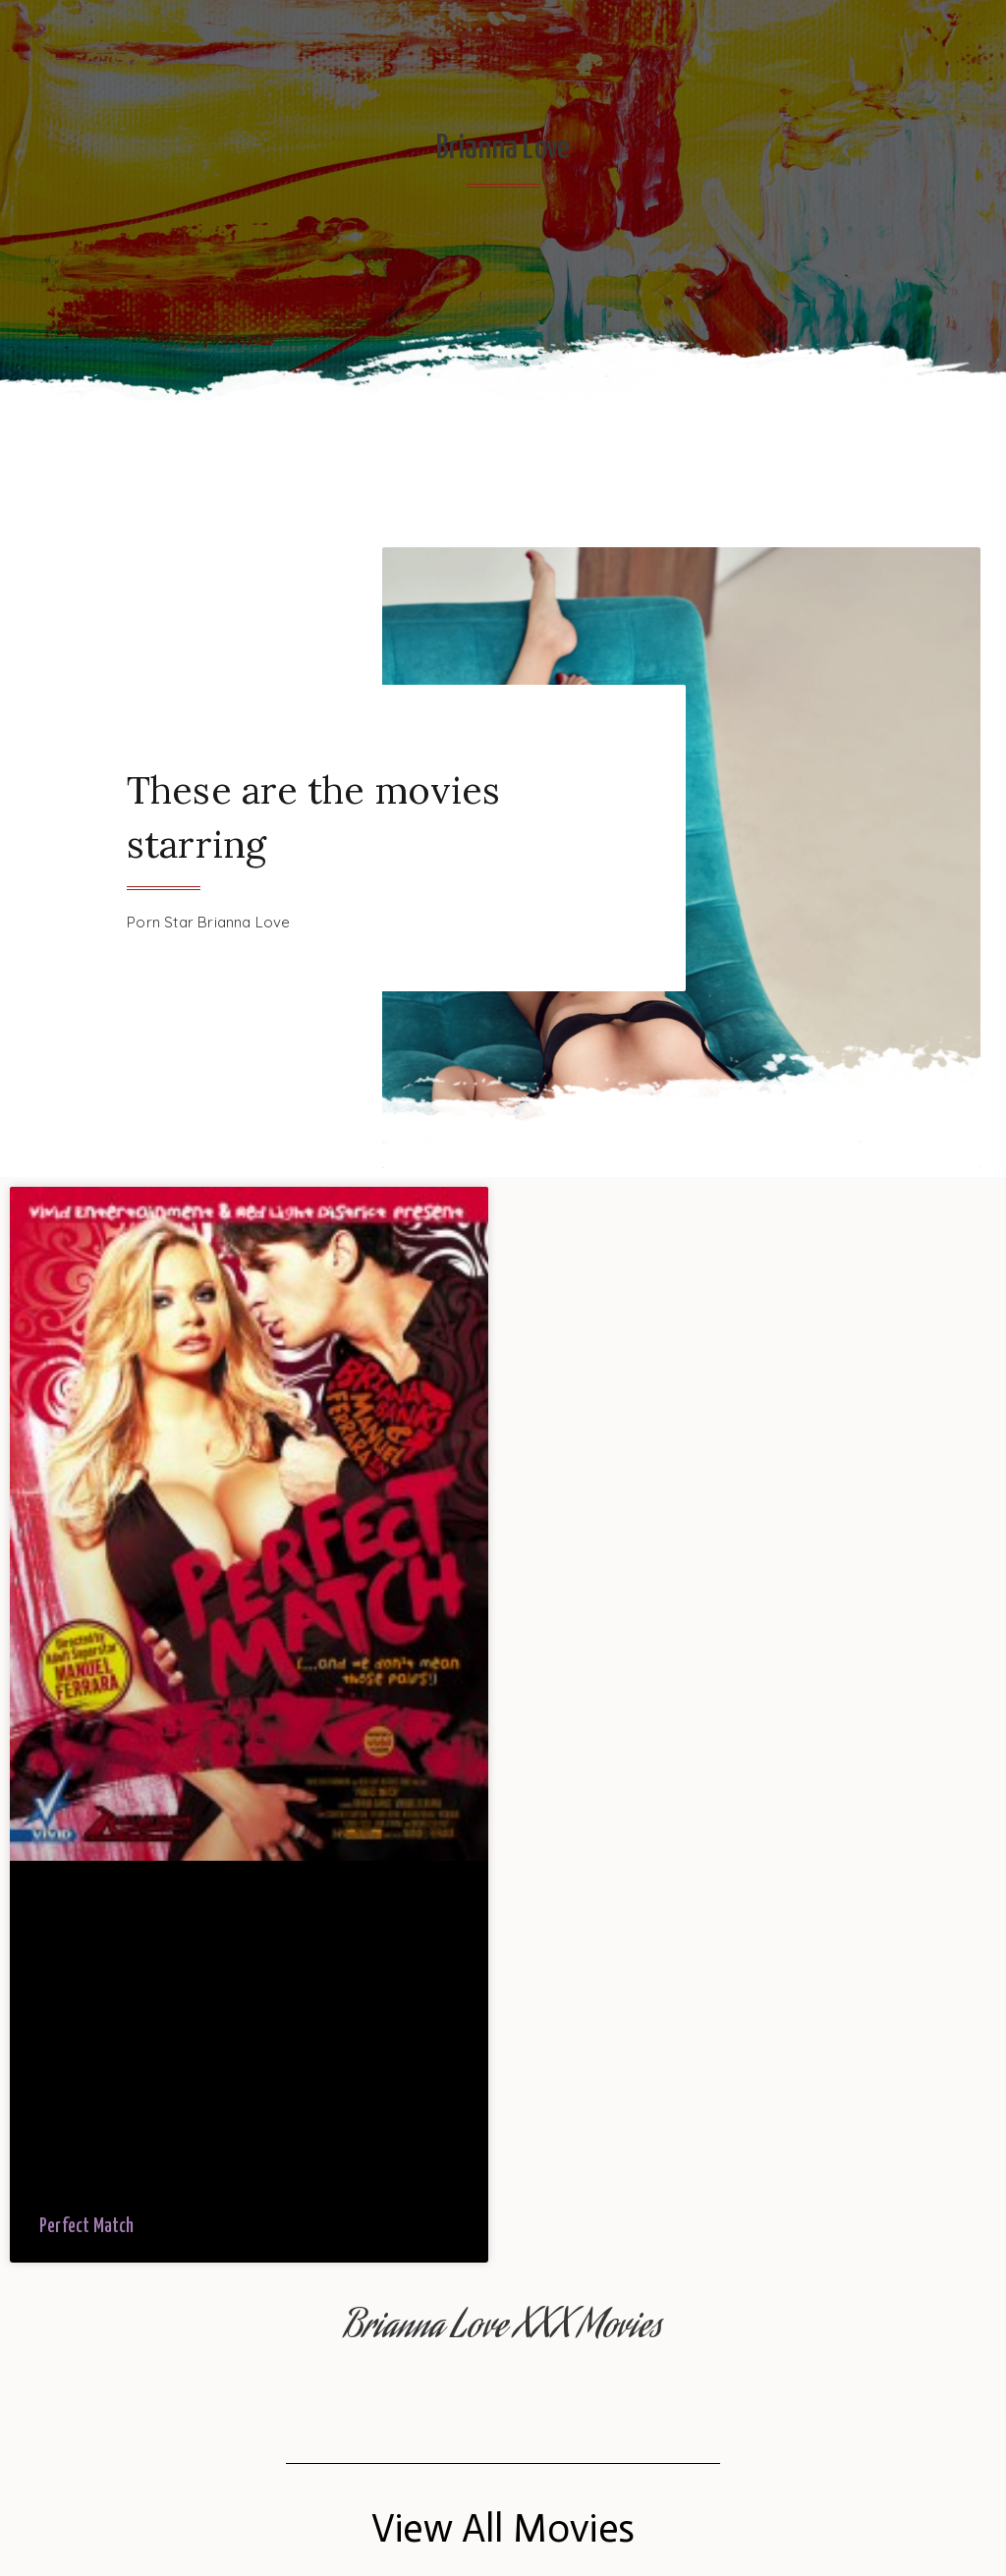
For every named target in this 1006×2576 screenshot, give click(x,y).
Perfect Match (87, 2226)
